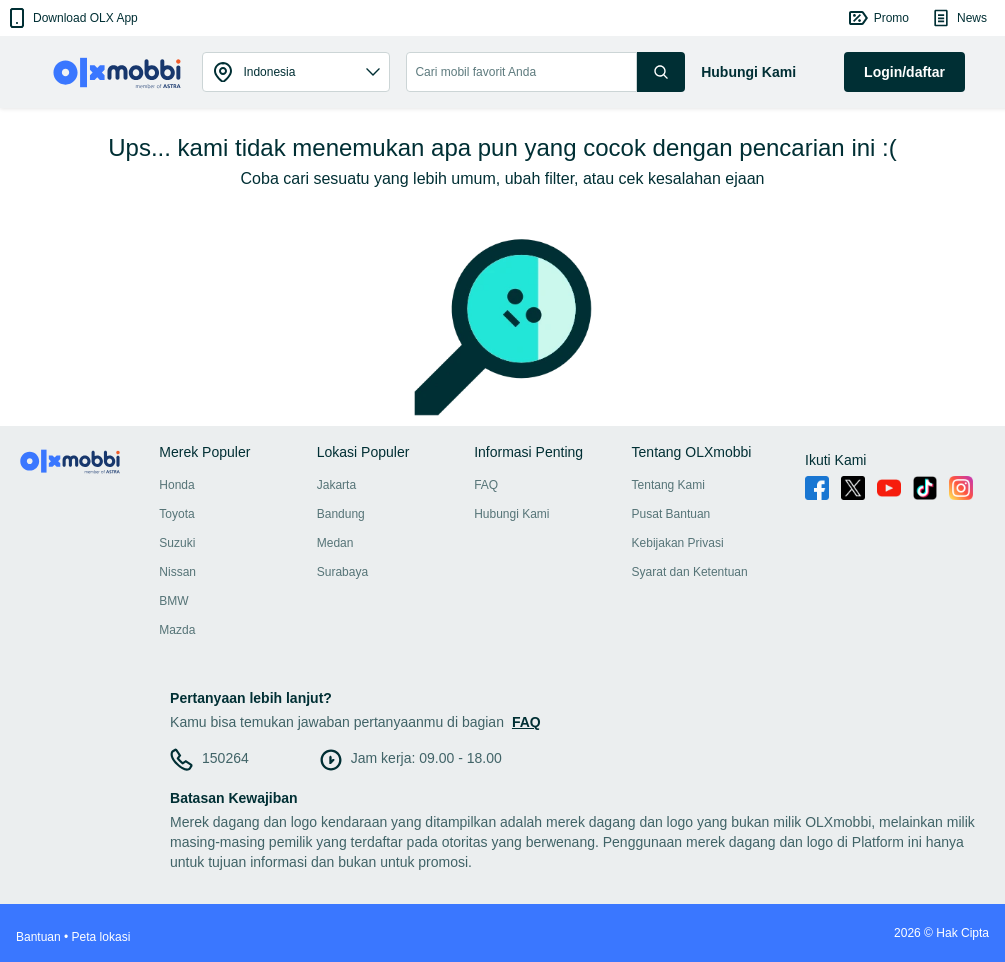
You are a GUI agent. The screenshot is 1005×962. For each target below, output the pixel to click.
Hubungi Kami (511, 514)
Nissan (177, 572)
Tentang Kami (668, 485)
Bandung (341, 514)
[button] (71, 18)
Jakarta (336, 485)
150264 (225, 758)
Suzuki (177, 543)
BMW (173, 601)
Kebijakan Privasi (678, 543)
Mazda (177, 630)
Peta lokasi (101, 937)
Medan (335, 543)
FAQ (486, 485)
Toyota (176, 514)
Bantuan (38, 937)
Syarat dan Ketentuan (690, 572)
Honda (176, 485)
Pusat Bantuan (671, 514)
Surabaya (342, 572)
